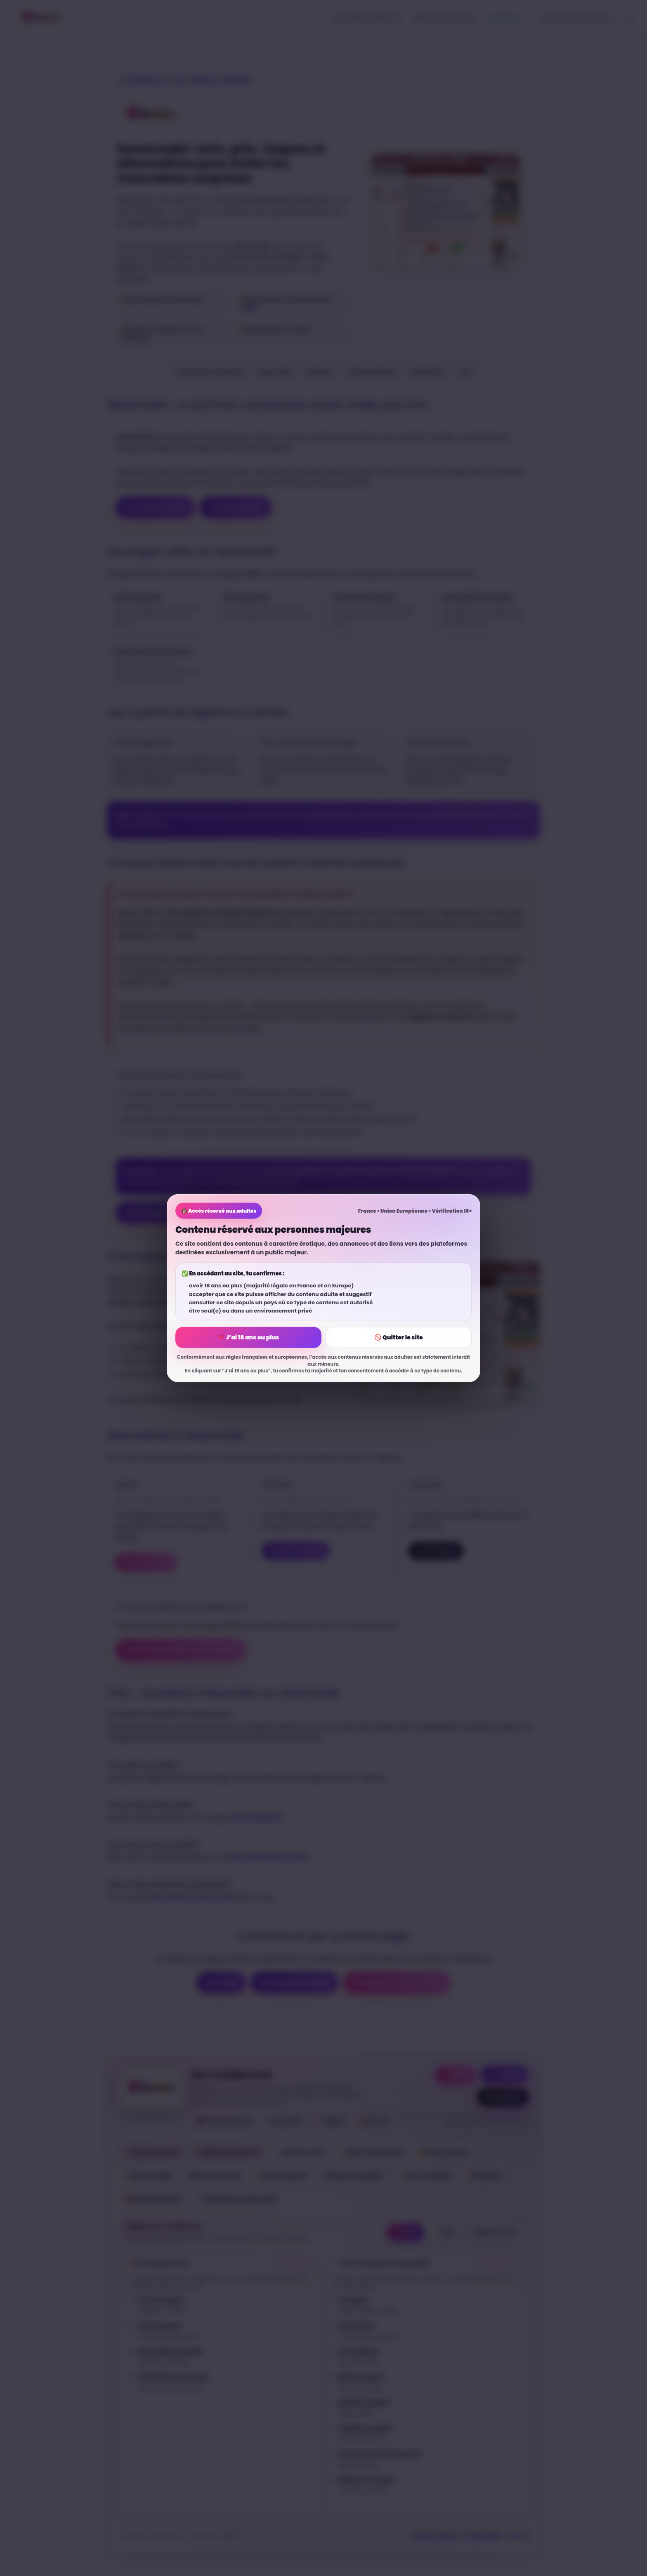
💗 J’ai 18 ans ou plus (248, 1337)
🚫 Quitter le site (398, 1337)
